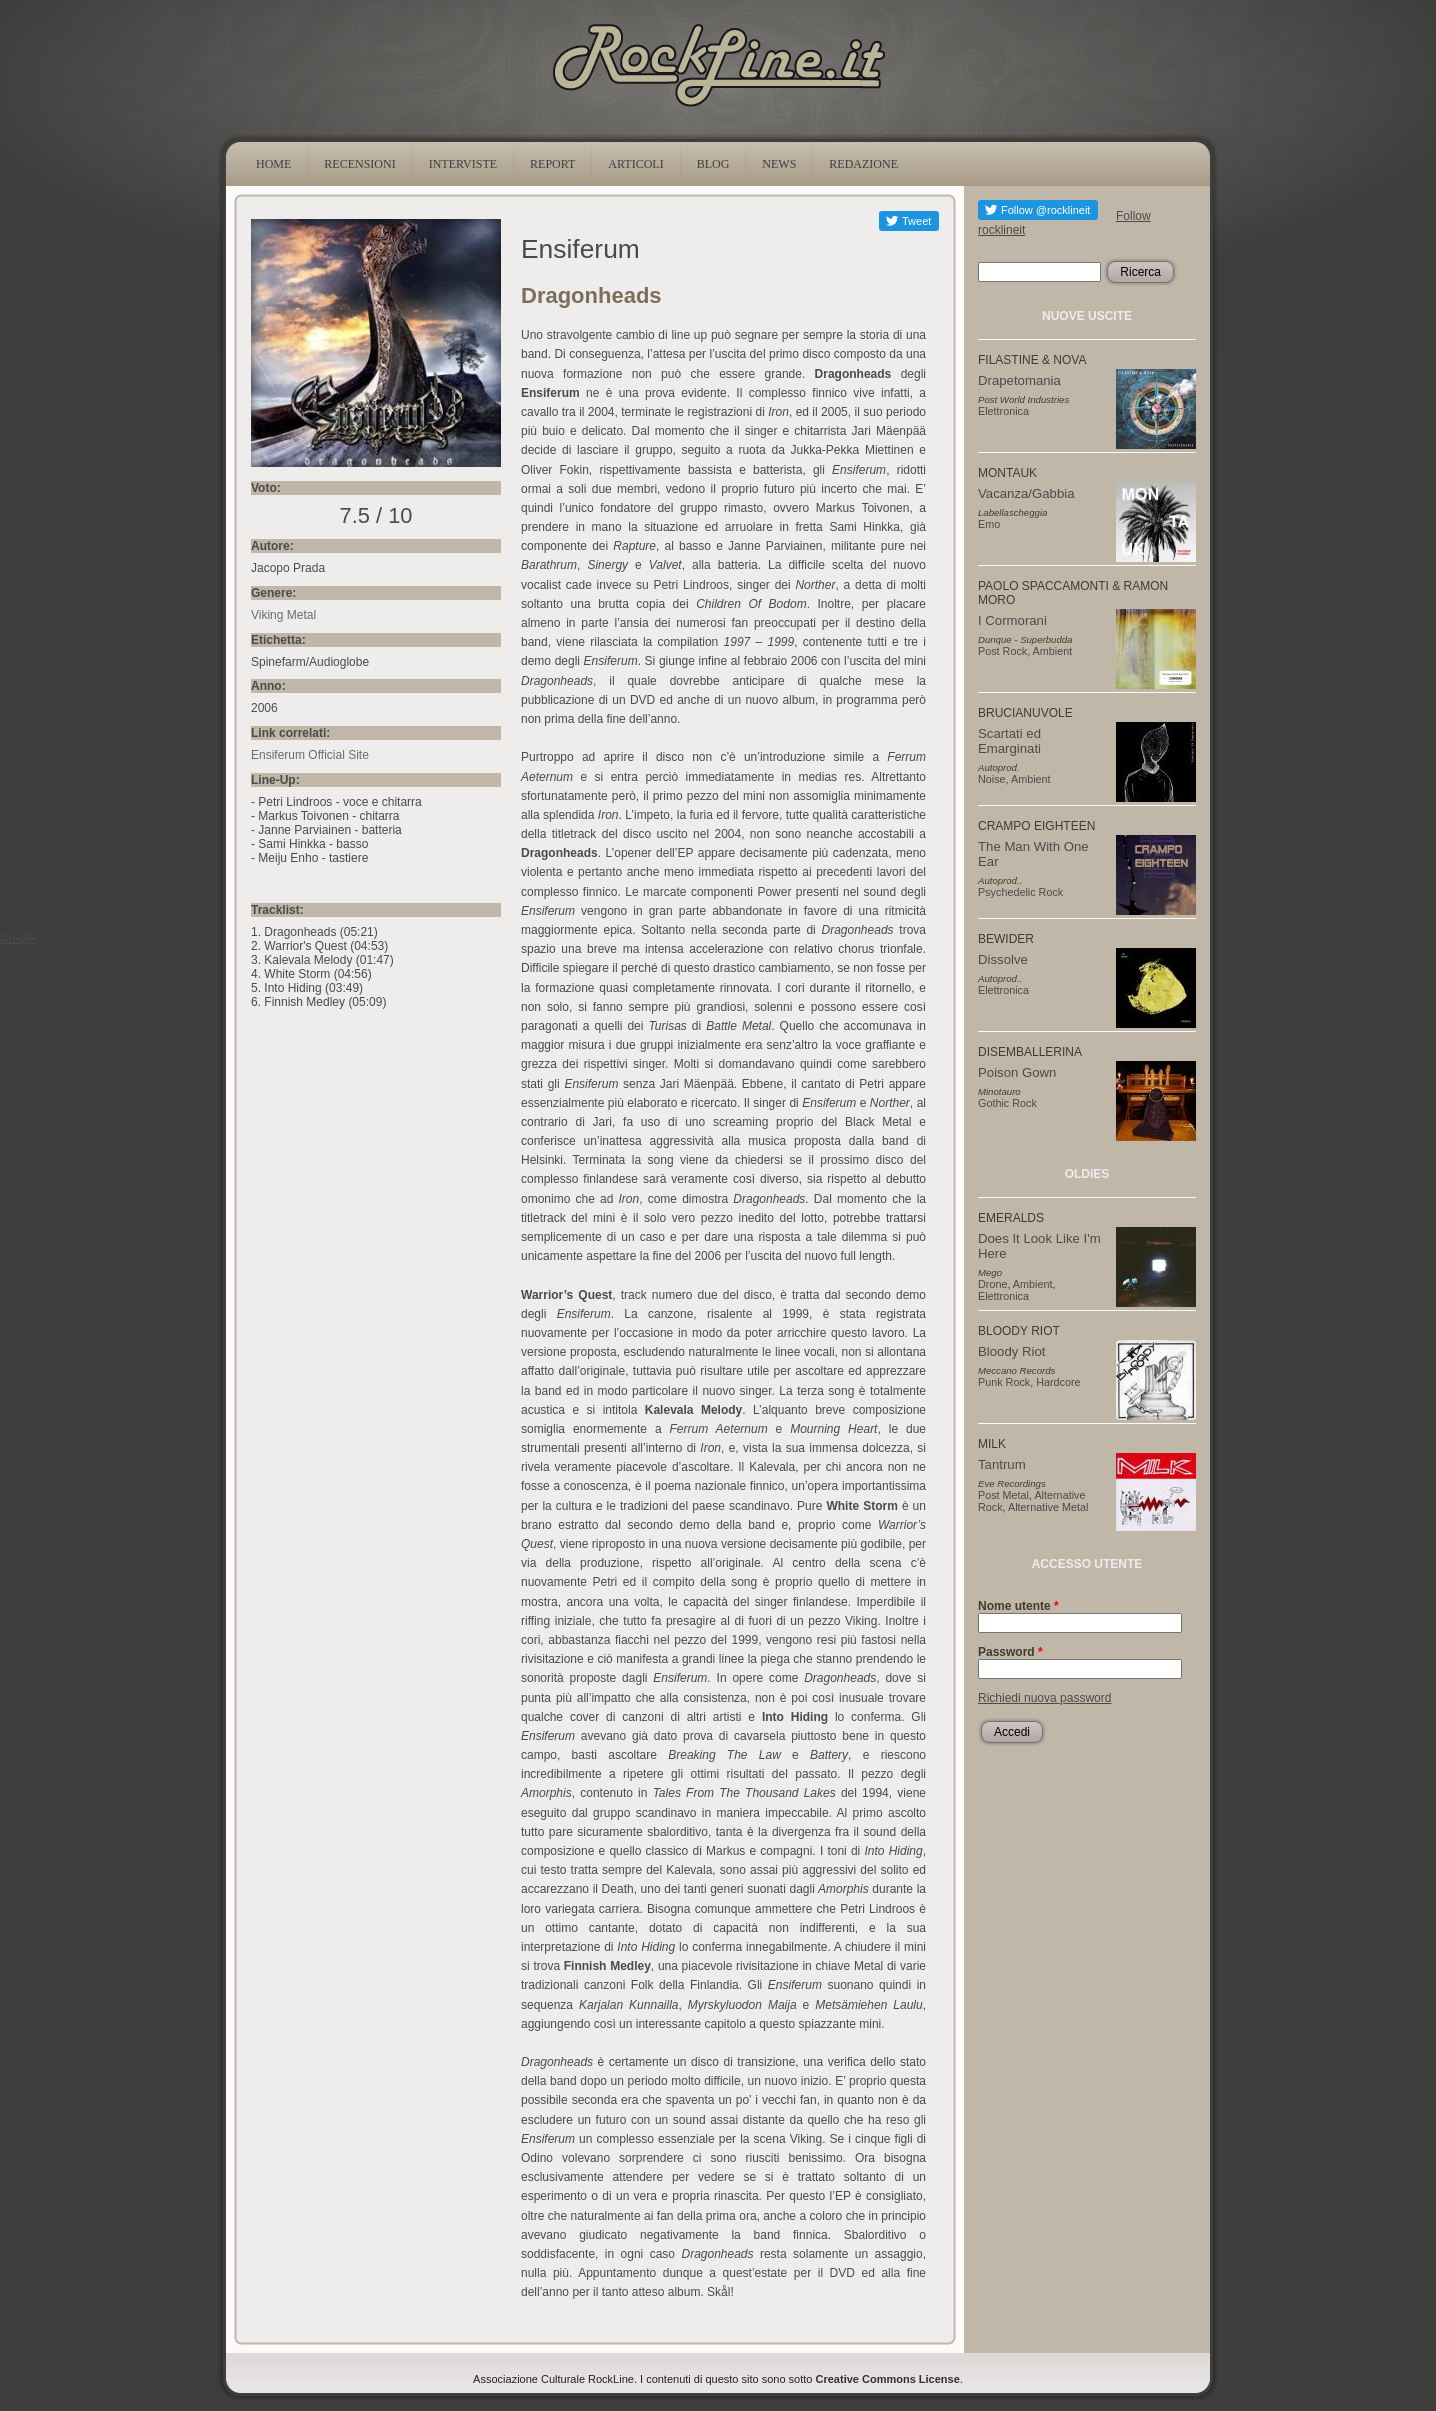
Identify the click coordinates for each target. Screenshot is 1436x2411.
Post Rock (1002, 651)
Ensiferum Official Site (310, 755)
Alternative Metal (1048, 1507)
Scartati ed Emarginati (1009, 741)
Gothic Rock (1007, 1103)
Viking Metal (283, 615)
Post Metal (1003, 1495)
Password (1010, 1652)
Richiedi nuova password (1044, 1698)
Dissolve (1003, 959)
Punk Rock (1004, 1382)
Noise (992, 779)
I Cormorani (1012, 620)
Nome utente (1018, 1606)
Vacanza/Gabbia (1026, 493)
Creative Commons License (888, 2379)
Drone (992, 1284)
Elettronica (1003, 411)
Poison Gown (1017, 1072)
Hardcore (1058, 1382)
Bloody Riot (1011, 1351)
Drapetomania (1019, 380)
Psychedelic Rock (1020, 892)
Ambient (1053, 651)
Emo (989, 524)
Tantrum (1002, 1464)
